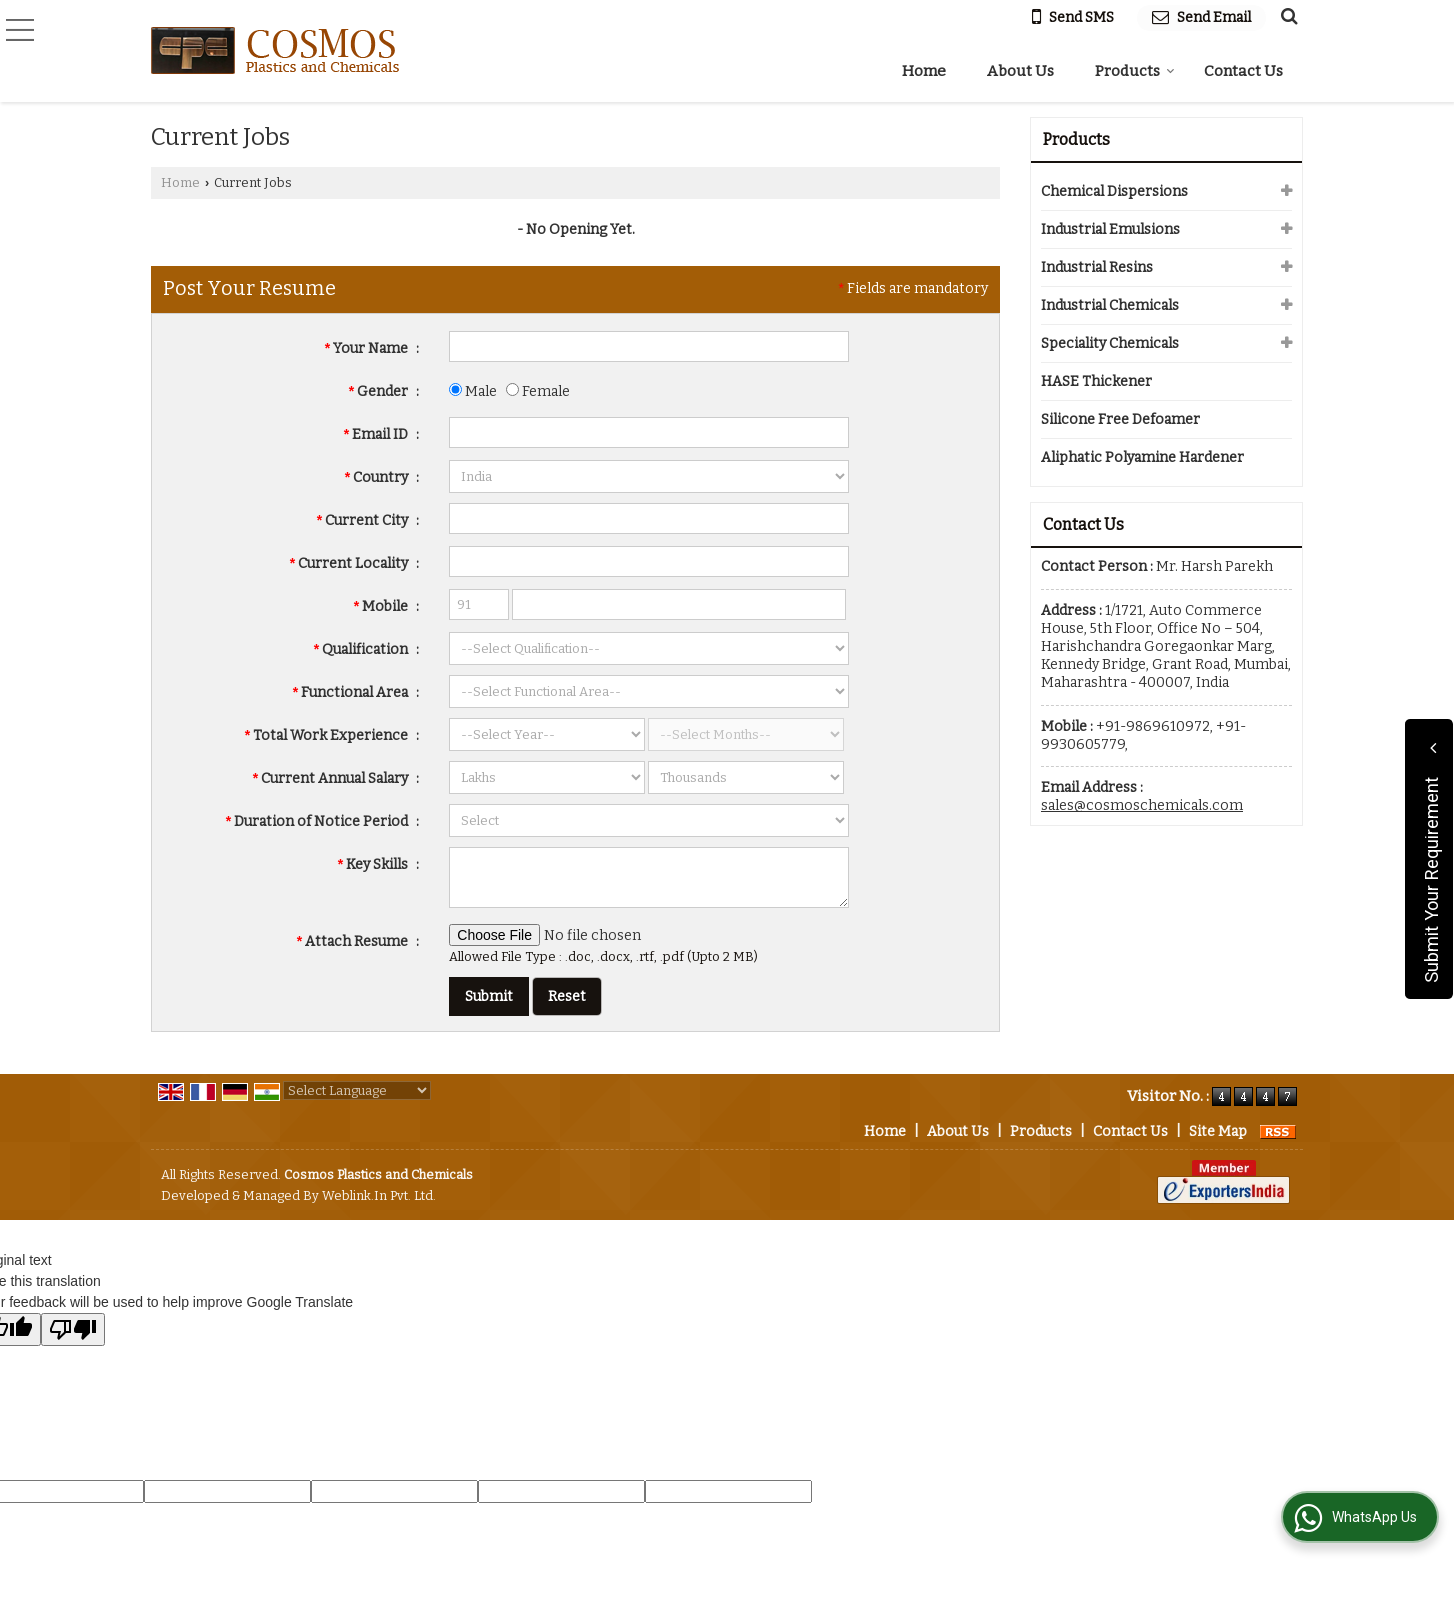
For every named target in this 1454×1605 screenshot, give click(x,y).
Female (538, 391)
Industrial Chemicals (1110, 305)
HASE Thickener (1096, 381)
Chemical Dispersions (1114, 191)
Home (924, 71)
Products (1135, 71)
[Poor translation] (73, 1329)
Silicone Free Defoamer (1120, 419)
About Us (1020, 71)
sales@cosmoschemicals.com (1142, 805)
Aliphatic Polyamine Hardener (1142, 457)
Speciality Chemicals (1110, 343)
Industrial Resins (1097, 267)
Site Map (1218, 1131)
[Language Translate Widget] (357, 1090)
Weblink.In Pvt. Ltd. (379, 1195)
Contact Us (1243, 71)
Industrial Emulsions (1110, 229)
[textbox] (649, 518)
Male (473, 391)
